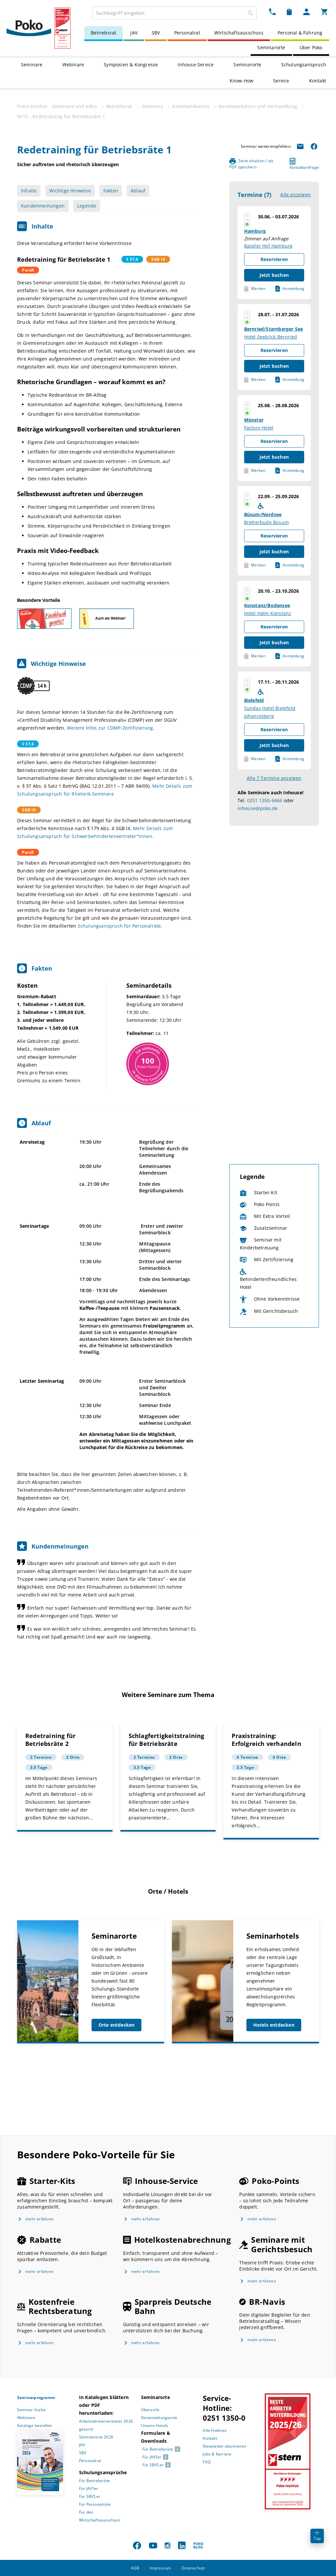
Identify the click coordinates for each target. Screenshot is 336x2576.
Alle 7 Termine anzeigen (274, 778)
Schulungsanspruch (303, 64)
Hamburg (255, 231)
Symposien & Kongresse (131, 64)
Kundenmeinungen (43, 206)
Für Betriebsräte (94, 2480)
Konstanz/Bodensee (267, 605)
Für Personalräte (95, 2504)
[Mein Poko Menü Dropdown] (306, 12)
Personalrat (187, 33)
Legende (86, 206)
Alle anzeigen (295, 194)
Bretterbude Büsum (266, 522)
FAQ (207, 2462)
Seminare (32, 64)
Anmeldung (289, 289)
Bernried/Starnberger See (273, 329)
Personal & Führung (300, 33)
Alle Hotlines (215, 2430)
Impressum (160, 2568)
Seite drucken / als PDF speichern (251, 164)
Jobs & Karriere (217, 2454)
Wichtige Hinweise (70, 190)
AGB (135, 2568)
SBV (156, 33)
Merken (255, 289)
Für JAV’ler (88, 2488)
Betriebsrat (103, 33)
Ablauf (138, 190)
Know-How (242, 80)
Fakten (110, 190)
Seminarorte (271, 47)
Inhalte (29, 190)
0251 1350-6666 (265, 800)
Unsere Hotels (154, 2425)
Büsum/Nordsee (263, 514)
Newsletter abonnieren (224, 2446)
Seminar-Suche (31, 2409)
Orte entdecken (116, 2025)
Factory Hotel (259, 428)
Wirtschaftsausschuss (238, 33)
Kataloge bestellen (34, 2425)
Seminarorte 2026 (96, 2437)
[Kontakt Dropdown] (272, 12)
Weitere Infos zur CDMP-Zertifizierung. (111, 728)
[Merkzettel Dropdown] (289, 12)
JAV (133, 33)
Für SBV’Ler (89, 2496)
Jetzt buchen (274, 275)
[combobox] (175, 13)
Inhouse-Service (196, 64)
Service (281, 80)
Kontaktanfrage (304, 164)
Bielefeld (254, 700)
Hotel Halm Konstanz (267, 613)
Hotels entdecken (273, 2025)
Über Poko (311, 47)
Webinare (73, 64)
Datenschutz (193, 2568)
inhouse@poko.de (258, 808)
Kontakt (317, 80)
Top (317, 2536)
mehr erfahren (39, 2219)
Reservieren (274, 259)
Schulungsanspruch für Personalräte (119, 926)
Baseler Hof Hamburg (268, 246)
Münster (253, 420)
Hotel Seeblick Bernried (270, 337)
